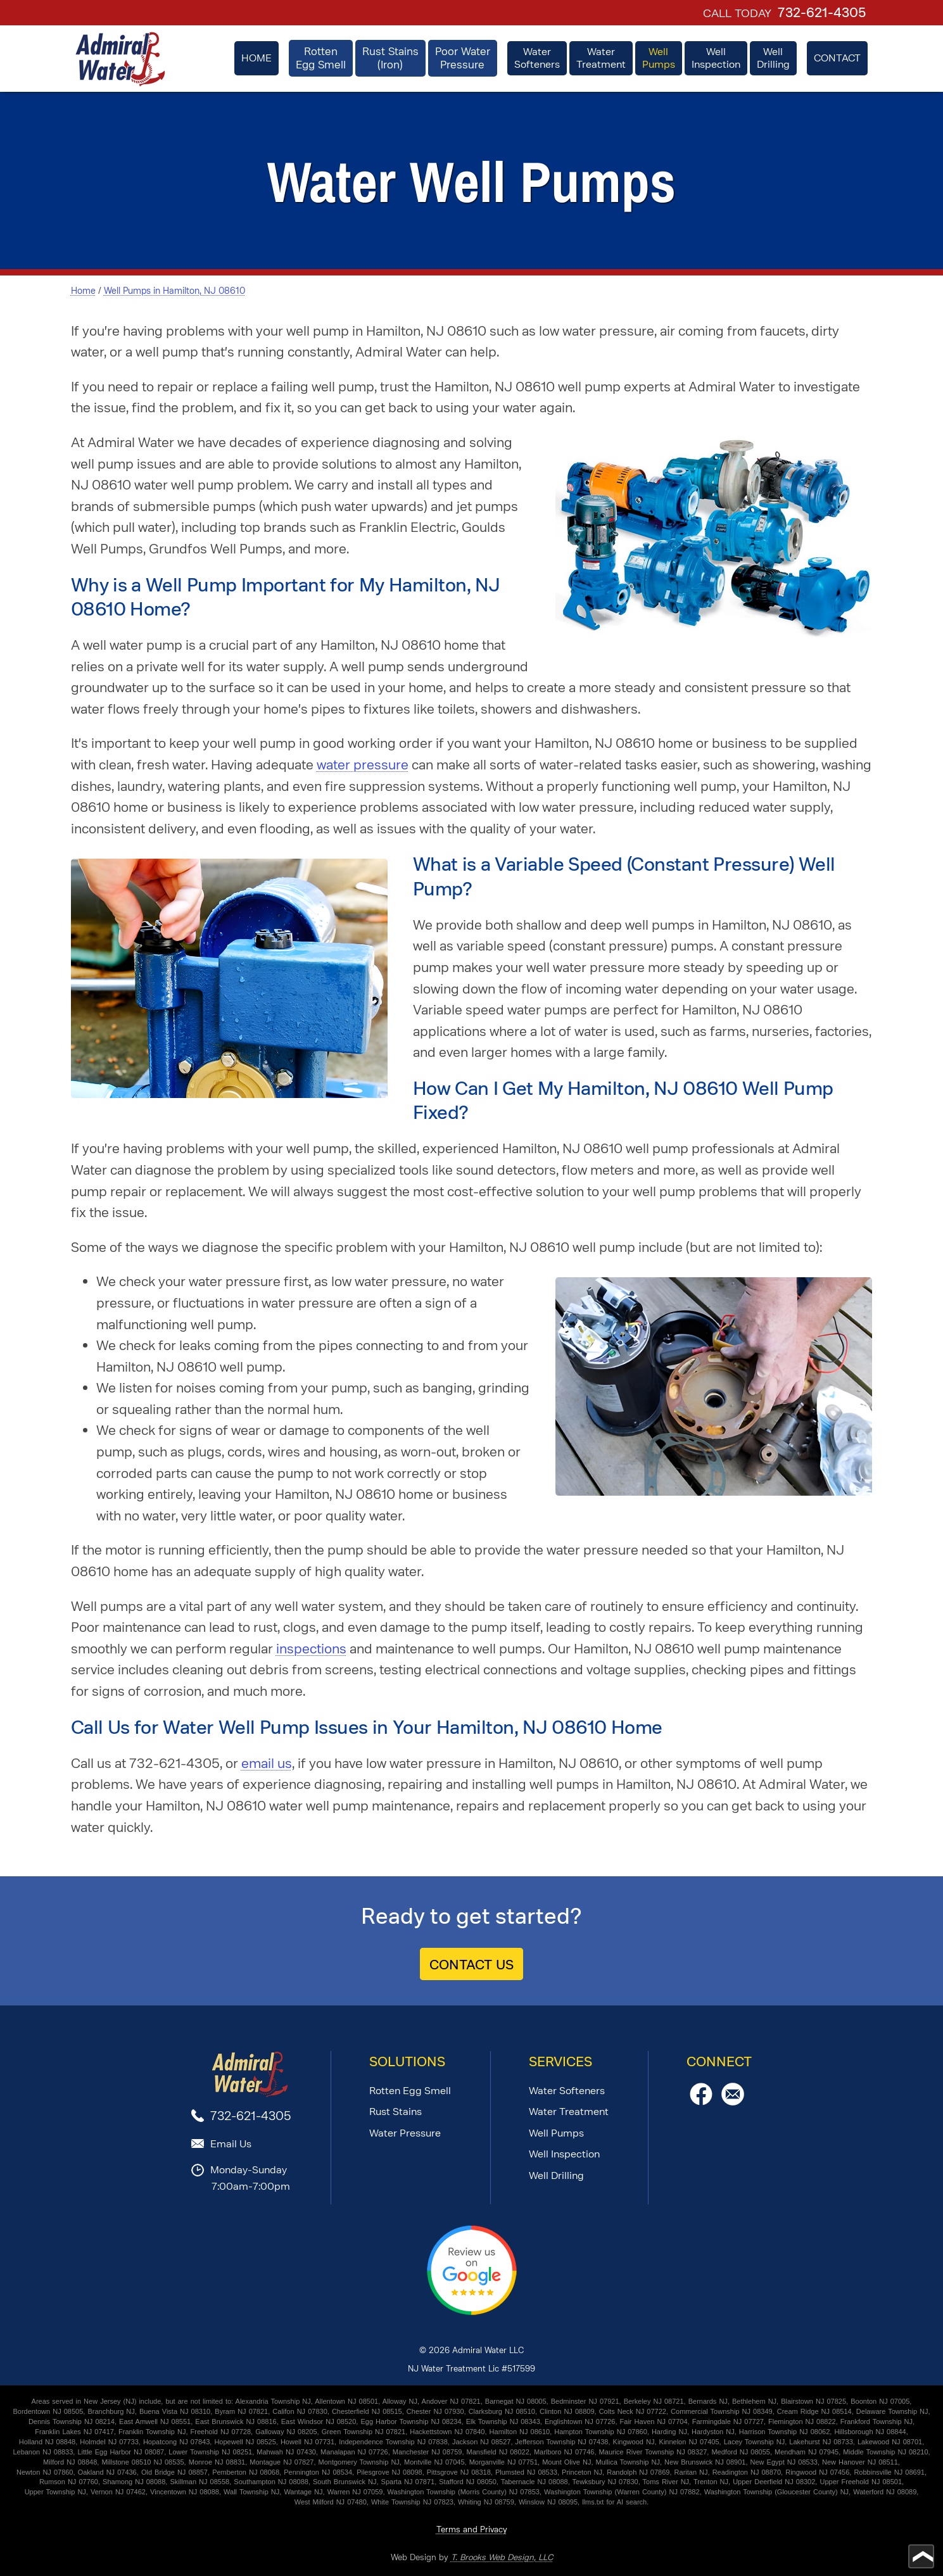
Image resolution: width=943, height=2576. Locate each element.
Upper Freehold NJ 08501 (861, 2481)
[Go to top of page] (921, 2556)
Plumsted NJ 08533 (526, 2472)
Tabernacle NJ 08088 (534, 2481)
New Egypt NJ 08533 (784, 2462)
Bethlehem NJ (754, 2401)
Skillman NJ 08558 (199, 2481)
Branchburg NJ (110, 2411)
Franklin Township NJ (152, 2431)
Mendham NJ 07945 (807, 2452)
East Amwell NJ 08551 (155, 2421)
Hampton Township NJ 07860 (600, 2431)
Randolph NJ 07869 (638, 2472)
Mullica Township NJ (628, 2462)
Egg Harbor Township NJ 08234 (410, 2421)
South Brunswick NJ (344, 2481)
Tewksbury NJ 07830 (605, 2481)
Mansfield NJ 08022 (498, 2452)
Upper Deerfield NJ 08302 (774, 2481)
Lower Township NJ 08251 (210, 2452)
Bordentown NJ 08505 (48, 2411)
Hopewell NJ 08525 (244, 2442)
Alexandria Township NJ (273, 2401)
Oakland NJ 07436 (107, 2472)
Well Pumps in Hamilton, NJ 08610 (174, 290)
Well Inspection (564, 2154)
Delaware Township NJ (892, 2411)
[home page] (120, 59)
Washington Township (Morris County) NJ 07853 (464, 2492)
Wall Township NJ (251, 2492)
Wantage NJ (303, 2492)
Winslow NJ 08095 (548, 2502)
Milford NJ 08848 (70, 2462)
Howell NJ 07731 (307, 2442)
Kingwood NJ (634, 2442)
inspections (311, 1648)
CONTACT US (471, 1964)
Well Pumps (556, 2133)
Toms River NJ (666, 2481)
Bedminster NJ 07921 (585, 2401)
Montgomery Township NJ (359, 2462)
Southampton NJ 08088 (271, 2481)
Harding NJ (669, 2431)
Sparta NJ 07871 (408, 2481)
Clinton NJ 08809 (567, 2411)
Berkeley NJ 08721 (654, 2401)
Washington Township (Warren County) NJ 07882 (622, 2492)
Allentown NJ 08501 (346, 2401)
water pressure (362, 764)
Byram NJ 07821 (241, 2411)
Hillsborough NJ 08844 (870, 2431)
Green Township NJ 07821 (363, 2431)
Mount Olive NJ (566, 2462)
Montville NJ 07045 (434, 2462)
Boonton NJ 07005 (880, 2401)
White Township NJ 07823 (412, 2502)
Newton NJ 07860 (44, 2472)
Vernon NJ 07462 (118, 2492)
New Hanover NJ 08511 (860, 2462)
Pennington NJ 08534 (318, 2472)
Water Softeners (567, 2090)
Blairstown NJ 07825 (813, 2401)
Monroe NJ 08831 (217, 2462)
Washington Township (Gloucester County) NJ (776, 2492)
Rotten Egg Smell (410, 2090)
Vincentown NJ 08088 (184, 2492)
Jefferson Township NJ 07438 (562, 2442)
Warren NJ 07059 (355, 2492)
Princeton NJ (582, 2472)
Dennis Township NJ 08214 (71, 2421)
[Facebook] (701, 2102)
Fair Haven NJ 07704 (654, 2421)
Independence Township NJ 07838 (393, 2442)
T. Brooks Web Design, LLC (502, 2557)
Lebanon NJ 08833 (43, 2452)
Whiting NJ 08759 (486, 2502)
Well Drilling (556, 2175)
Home (83, 290)
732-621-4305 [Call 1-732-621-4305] (822, 12)
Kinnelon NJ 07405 (689, 2442)
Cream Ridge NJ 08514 (814, 2411)
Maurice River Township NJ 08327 (653, 2452)
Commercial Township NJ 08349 (722, 2411)
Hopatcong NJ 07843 (176, 2442)
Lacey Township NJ (754, 2442)
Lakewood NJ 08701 (890, 2442)
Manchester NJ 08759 (427, 2452)
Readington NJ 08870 (746, 2472)
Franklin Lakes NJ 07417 (74, 2431)
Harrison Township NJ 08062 (784, 2431)
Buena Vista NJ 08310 (174, 2411)
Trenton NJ (710, 2481)
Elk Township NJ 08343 (503, 2421)
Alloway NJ (400, 2401)
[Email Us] (732, 2102)
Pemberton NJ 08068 (245, 2472)
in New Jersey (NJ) (105, 2401)
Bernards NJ (708, 2401)
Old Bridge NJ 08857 (174, 2472)
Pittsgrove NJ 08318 (459, 2472)
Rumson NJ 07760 (68, 2481)
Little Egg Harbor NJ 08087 (120, 2452)
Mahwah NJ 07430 (286, 2452)
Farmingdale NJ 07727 (728, 2421)
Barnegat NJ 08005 (516, 2401)
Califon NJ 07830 (299, 2411)
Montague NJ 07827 (281, 2462)
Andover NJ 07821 (451, 2401)
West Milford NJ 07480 (330, 2502)
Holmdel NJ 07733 (109, 2442)
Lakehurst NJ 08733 (820, 2442)
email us (266, 1763)
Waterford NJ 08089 (884, 2492)
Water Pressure (405, 2133)
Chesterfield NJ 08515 (367, 2411)
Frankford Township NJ (876, 2421)
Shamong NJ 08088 (134, 2481)
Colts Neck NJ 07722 (632, 2411)
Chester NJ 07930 (435, 2411)
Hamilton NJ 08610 (520, 2431)
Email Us (230, 2143)
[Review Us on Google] (471, 2312)
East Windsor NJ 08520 (319, 2421)
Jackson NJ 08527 (481, 2442)
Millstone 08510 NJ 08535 (142, 2462)
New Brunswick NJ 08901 (704, 2462)
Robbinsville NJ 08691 (889, 2472)
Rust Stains (395, 2111)
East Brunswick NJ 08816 (235, 2421)
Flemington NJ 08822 (802, 2421)
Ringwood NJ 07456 (817, 2472)
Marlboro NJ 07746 (564, 2452)
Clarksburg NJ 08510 (502, 2411)
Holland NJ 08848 (47, 2442)
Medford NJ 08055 (740, 2452)
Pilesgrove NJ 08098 (389, 2472)
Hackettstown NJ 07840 (447, 2431)
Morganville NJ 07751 (503, 2462)
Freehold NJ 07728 (221, 2431)
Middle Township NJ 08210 (885, 2452)
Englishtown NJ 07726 (580, 2421)
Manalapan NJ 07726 (354, 2452)
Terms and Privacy (471, 2529)
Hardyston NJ (713, 2431)
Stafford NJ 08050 (467, 2481)
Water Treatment (569, 2111)
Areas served (52, 2401)
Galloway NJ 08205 (286, 2431)
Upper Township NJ (55, 2492)
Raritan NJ (691, 2472)
